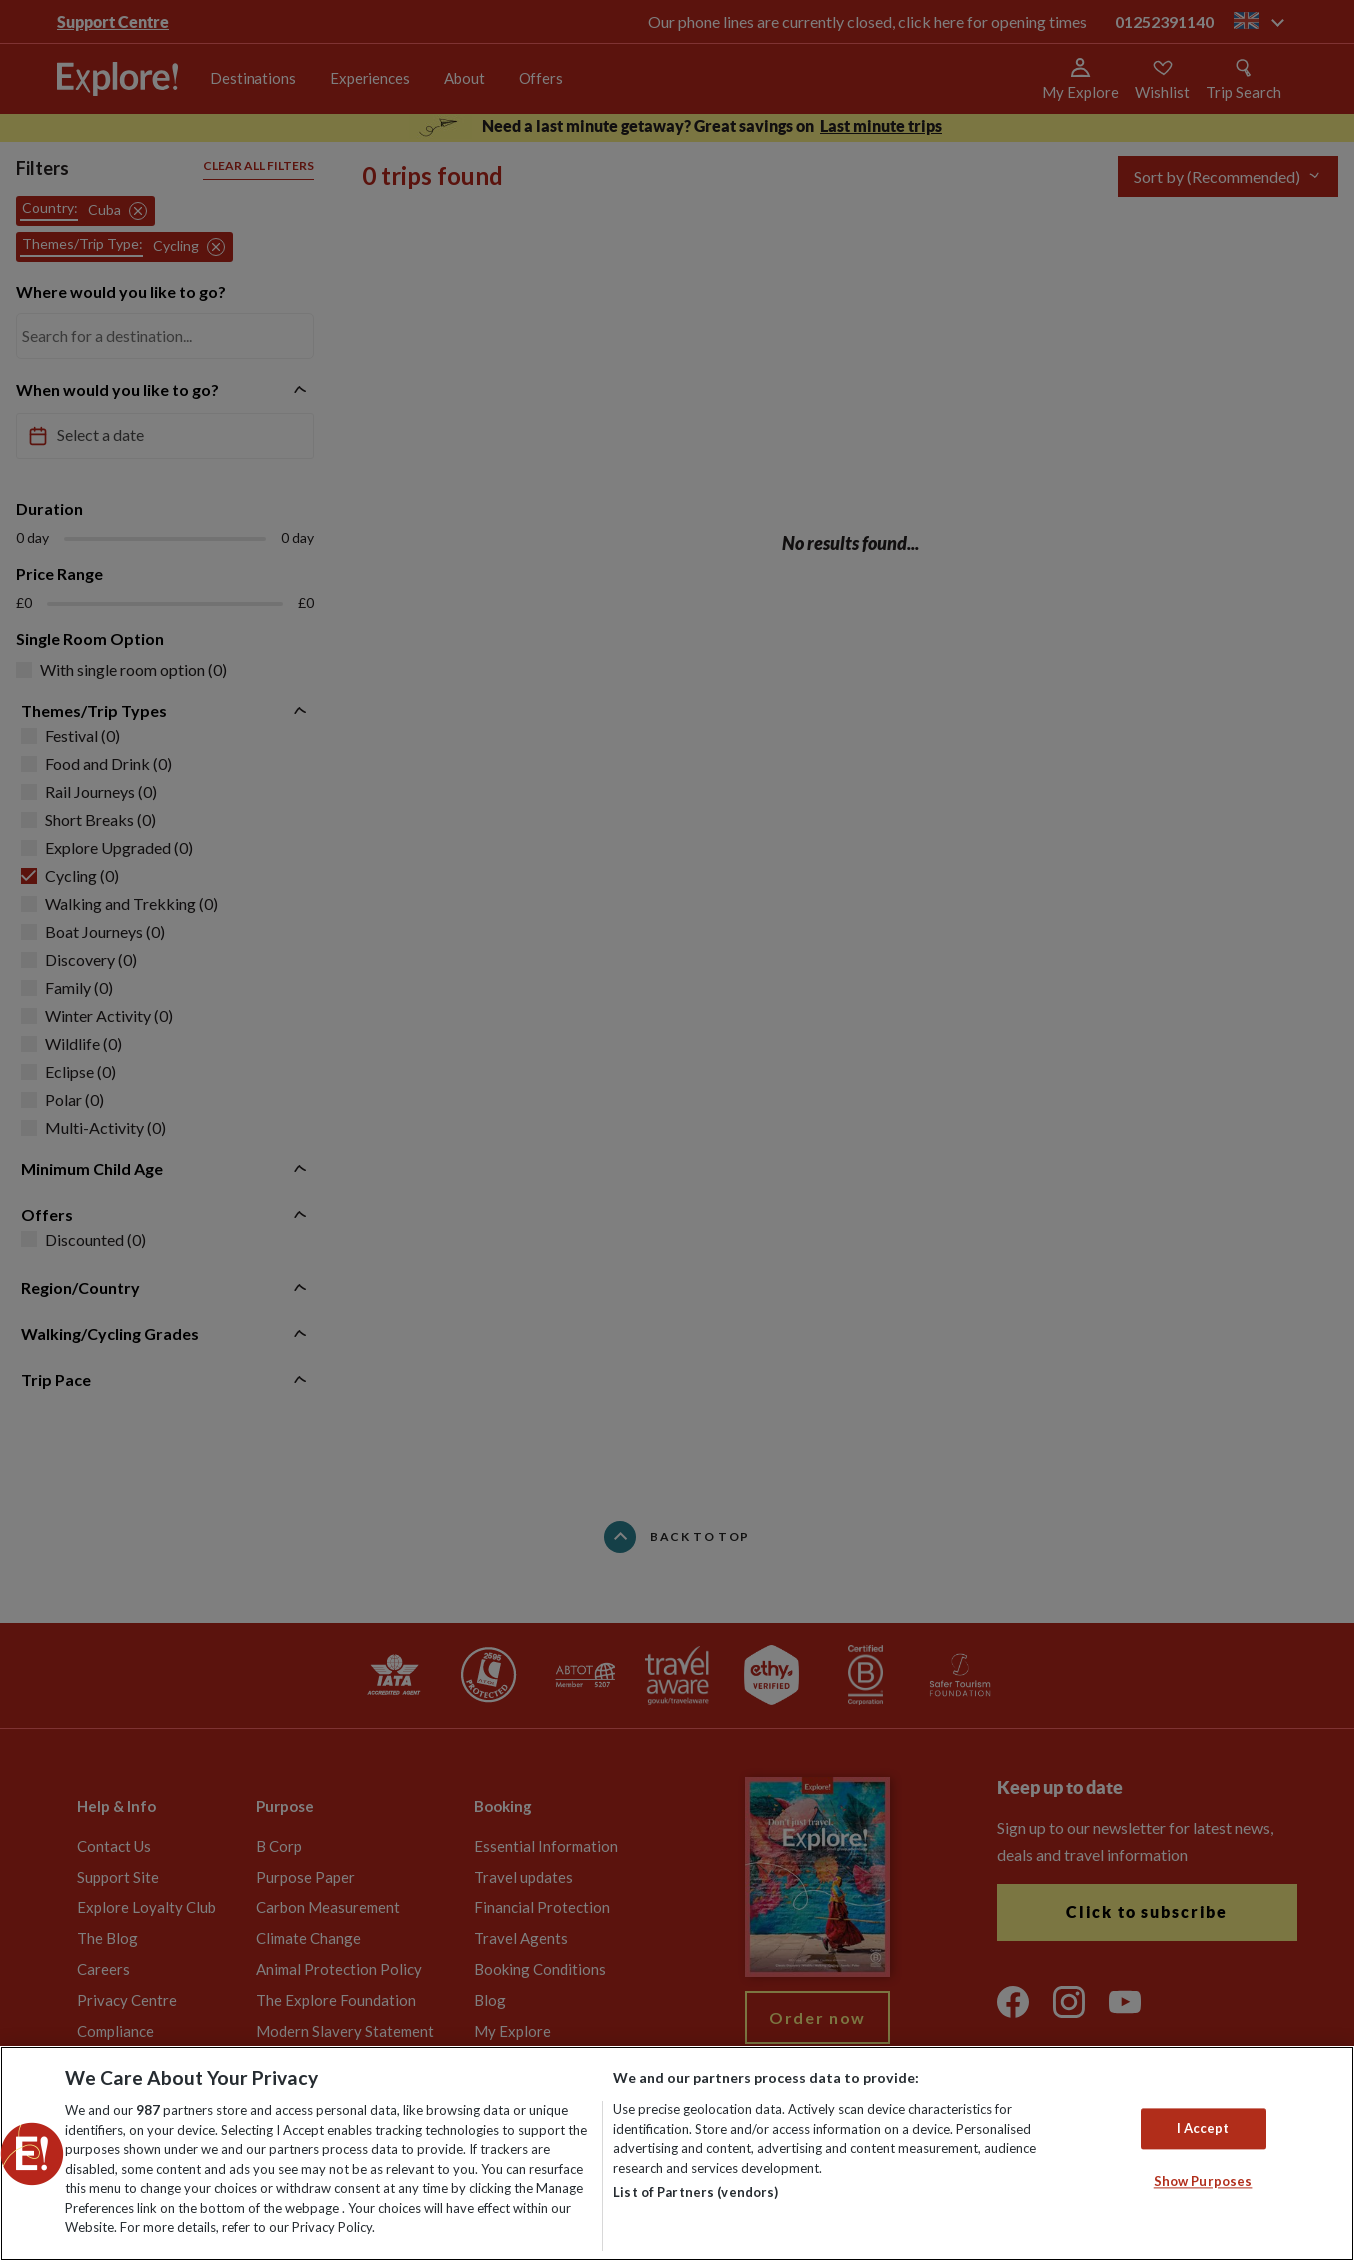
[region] (677, 2153)
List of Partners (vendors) (695, 2192)
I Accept (1203, 2128)
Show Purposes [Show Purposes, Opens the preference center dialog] (1203, 2182)
